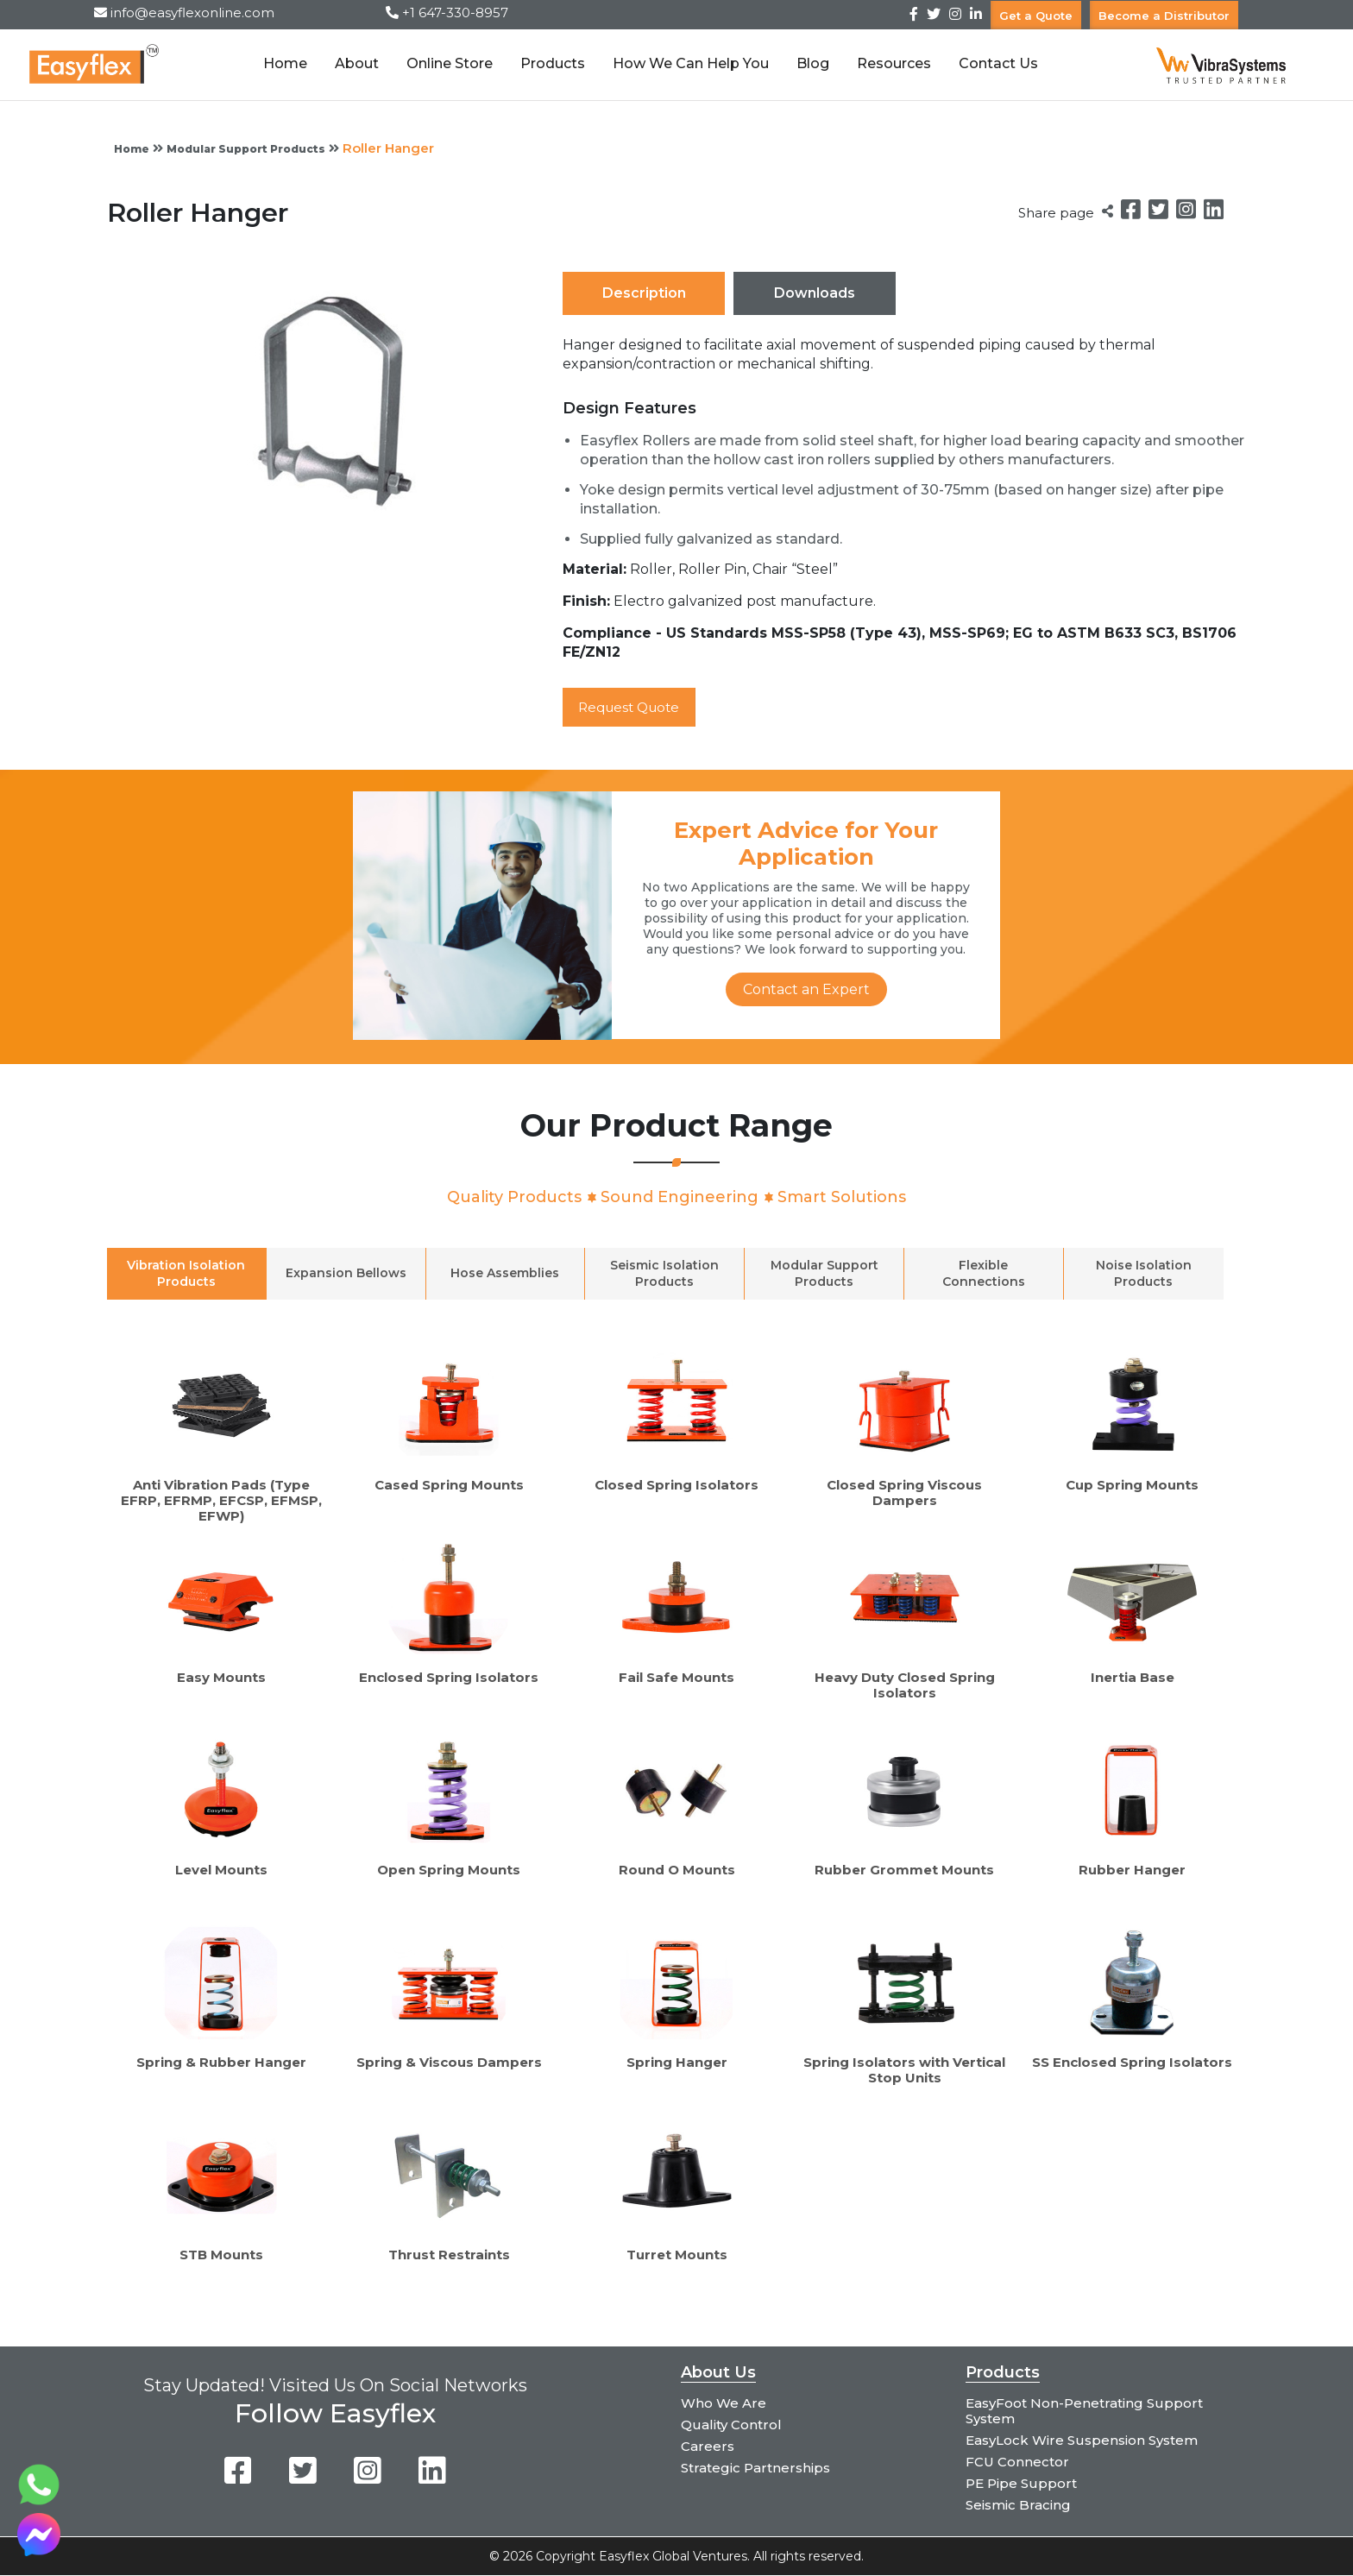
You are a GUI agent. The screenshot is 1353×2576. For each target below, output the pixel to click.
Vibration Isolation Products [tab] (186, 1273)
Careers (707, 2447)
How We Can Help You (688, 63)
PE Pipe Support (1021, 2484)
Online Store (447, 63)
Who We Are (723, 2404)
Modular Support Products (246, 148)
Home (283, 63)
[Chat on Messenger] (38, 2551)
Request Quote (634, 707)
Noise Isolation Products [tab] (1144, 1273)
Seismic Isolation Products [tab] (664, 1273)
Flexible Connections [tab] (983, 1273)
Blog (810, 63)
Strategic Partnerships (755, 2468)
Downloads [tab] (814, 293)
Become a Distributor (1164, 15)
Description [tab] (644, 293)
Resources (891, 63)
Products (550, 63)
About (354, 63)
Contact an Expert (806, 990)
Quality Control (731, 2425)
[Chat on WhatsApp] (38, 2501)
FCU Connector (1017, 2462)
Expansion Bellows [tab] (346, 1274)
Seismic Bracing (1018, 2505)
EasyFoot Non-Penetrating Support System (1084, 2412)
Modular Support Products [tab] (824, 1273)
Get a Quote (1036, 15)
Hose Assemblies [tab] (504, 1274)
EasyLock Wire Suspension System (1082, 2441)
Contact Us (995, 63)
